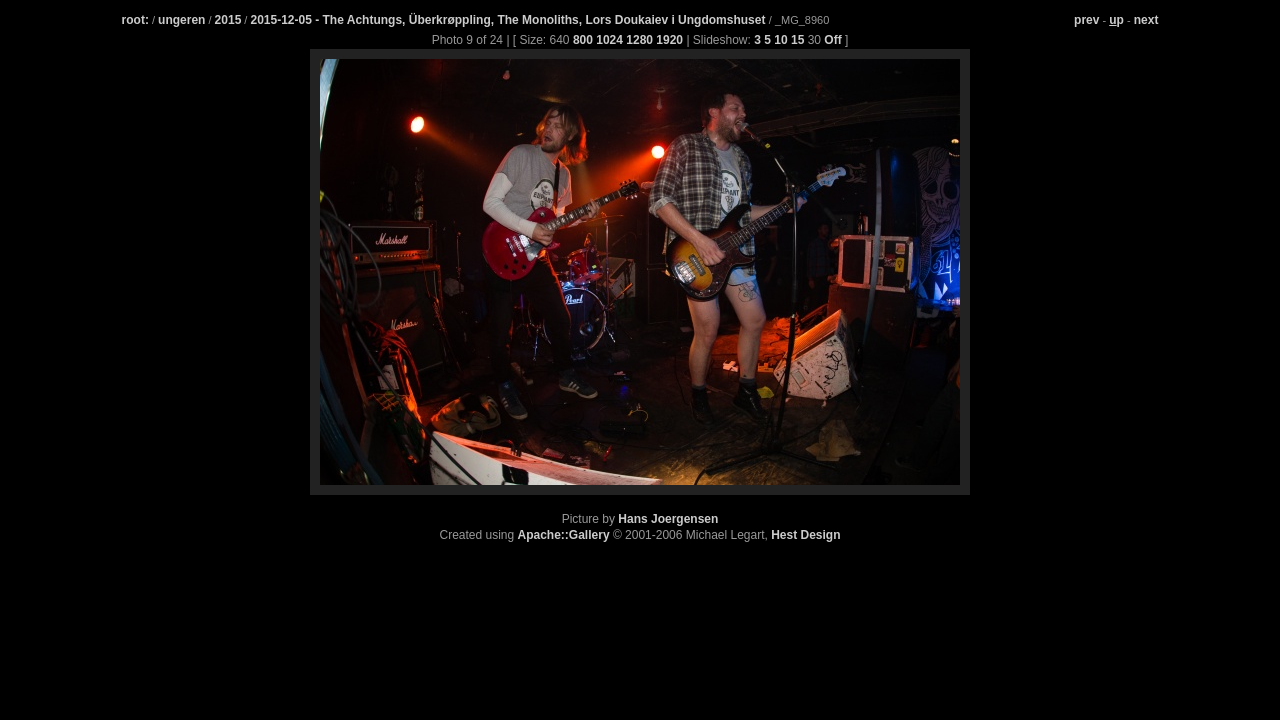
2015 (228, 20)
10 (780, 40)
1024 (609, 40)
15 (797, 40)
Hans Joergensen (668, 519)
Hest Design (805, 535)
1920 (669, 40)
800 (583, 40)
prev (1086, 20)
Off (832, 40)
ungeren (181, 20)
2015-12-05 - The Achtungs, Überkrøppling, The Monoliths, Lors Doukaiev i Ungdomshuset (509, 20)
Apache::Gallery (564, 535)
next (1146, 20)
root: (135, 20)
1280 (639, 40)
